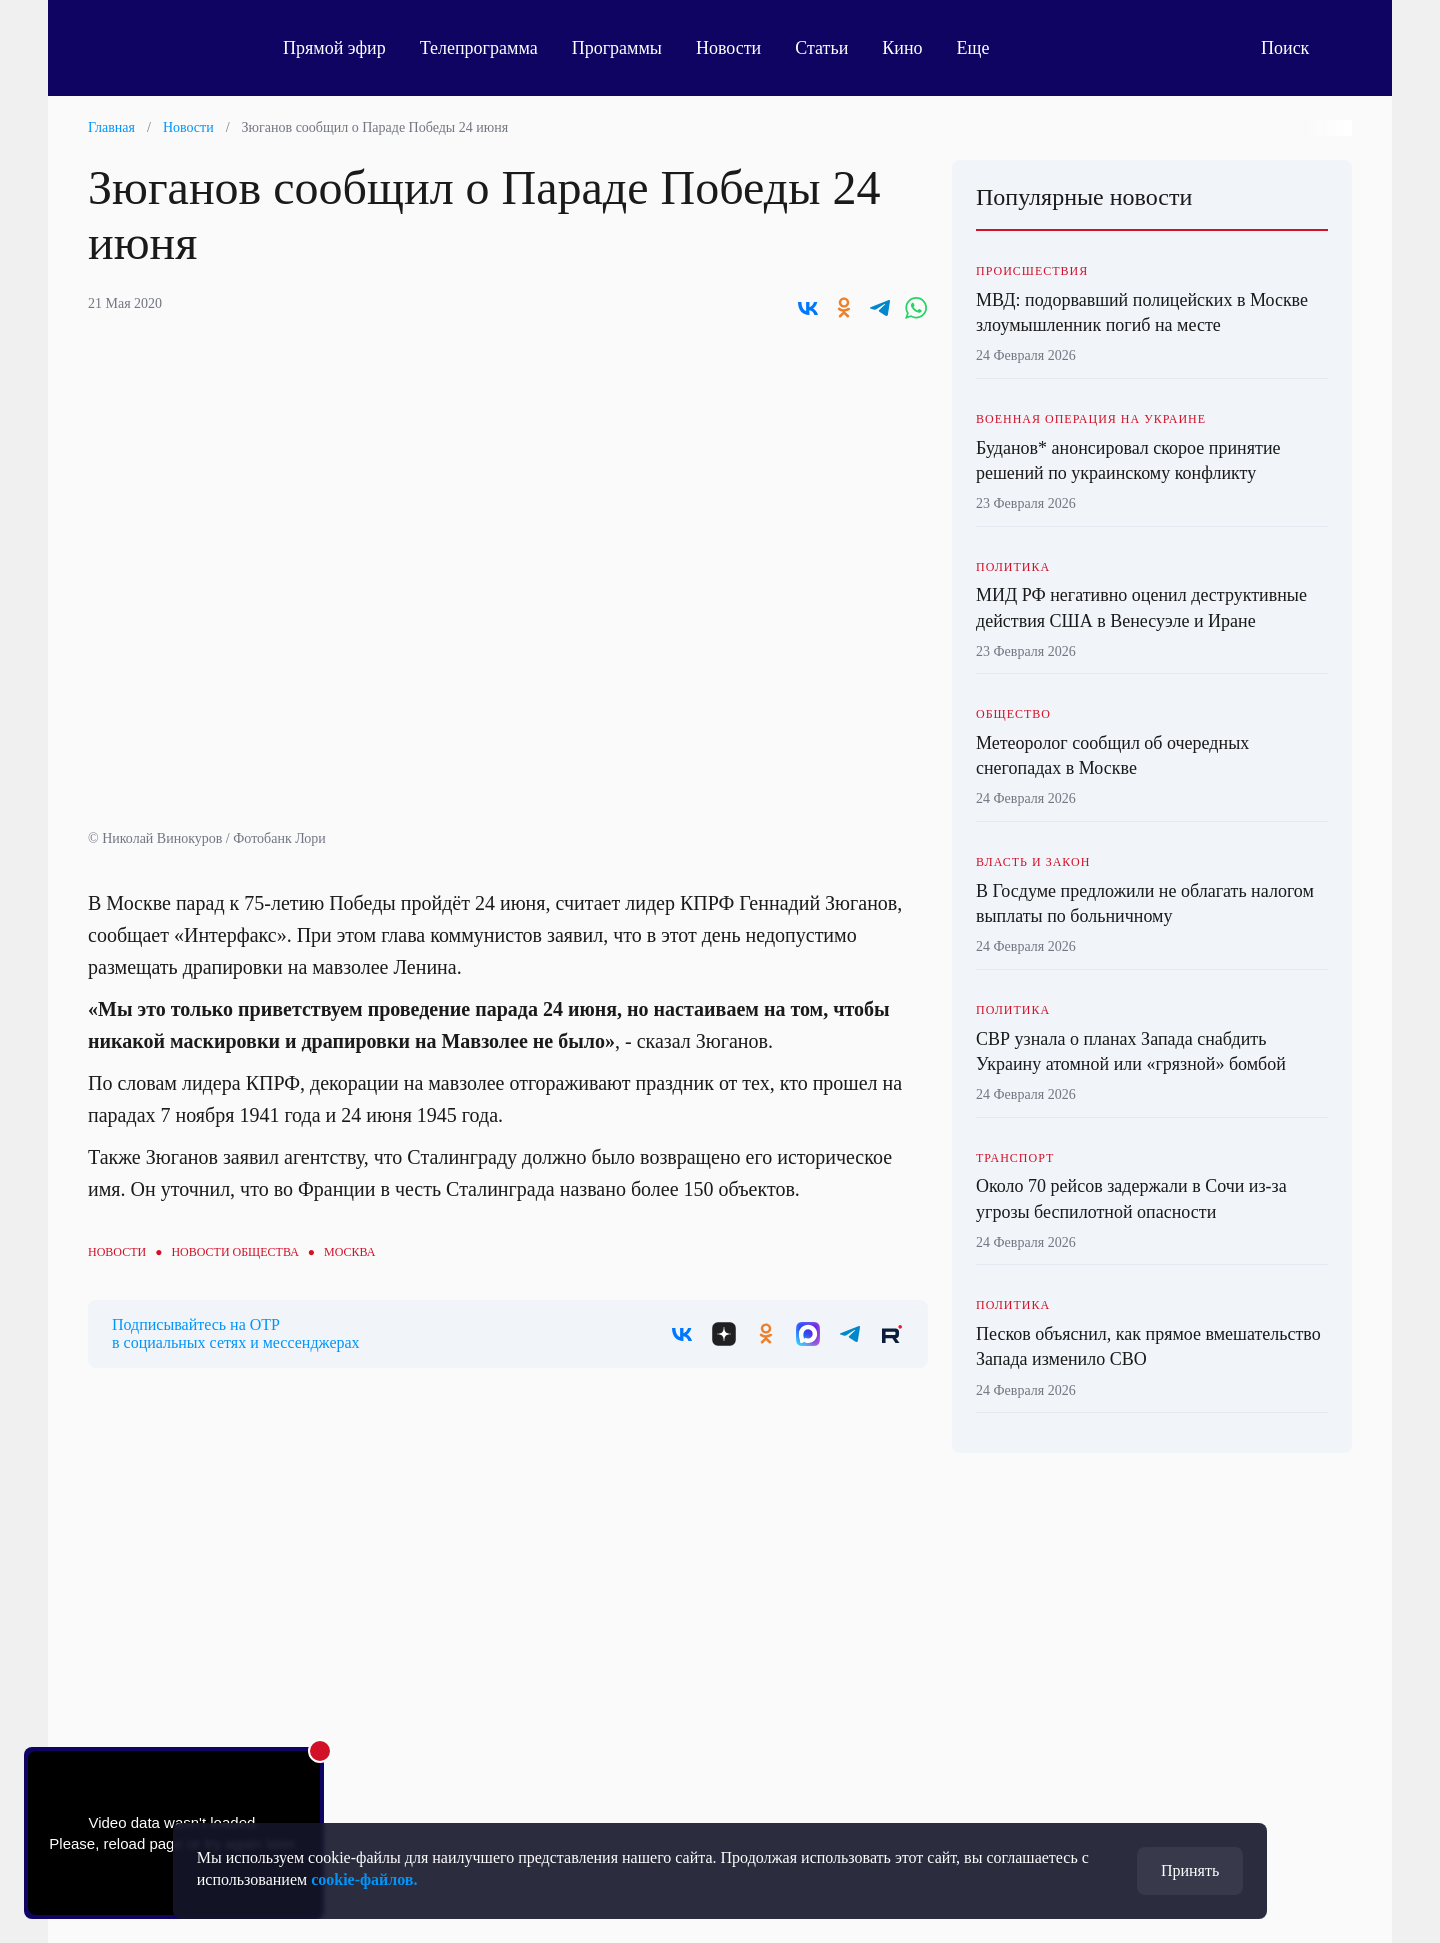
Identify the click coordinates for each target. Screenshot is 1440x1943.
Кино (902, 48)
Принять (1190, 1870)
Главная (111, 127)
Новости (728, 48)
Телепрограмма (479, 48)
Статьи (821, 48)
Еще (984, 48)
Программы (617, 48)
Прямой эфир (334, 48)
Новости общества (234, 1252)
